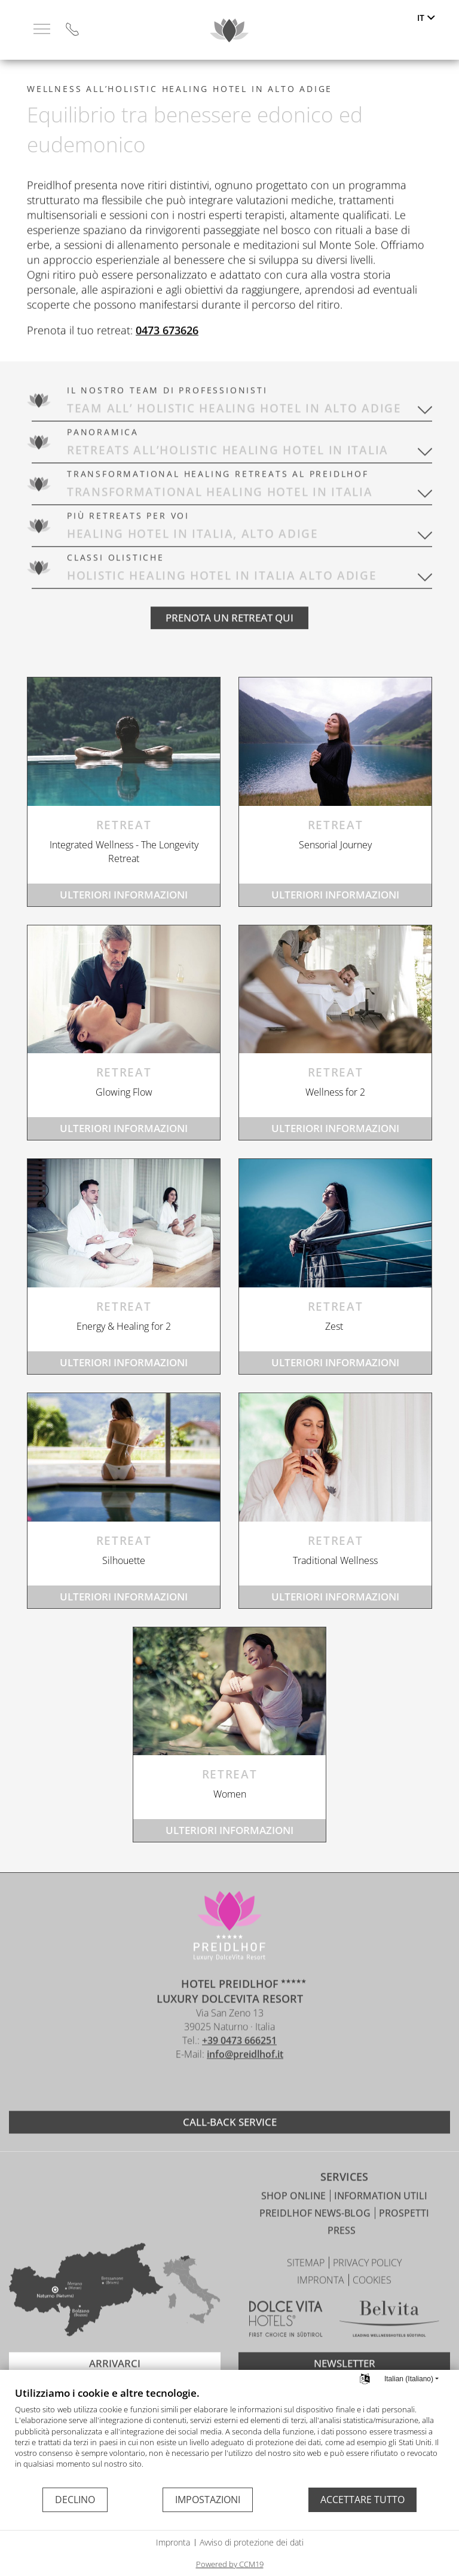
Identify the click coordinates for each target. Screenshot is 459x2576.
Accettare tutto (362, 2499)
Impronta (173, 2542)
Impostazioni (207, 2499)
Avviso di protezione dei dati (252, 2542)
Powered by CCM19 (230, 2564)
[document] (229, 2436)
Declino (75, 2499)
